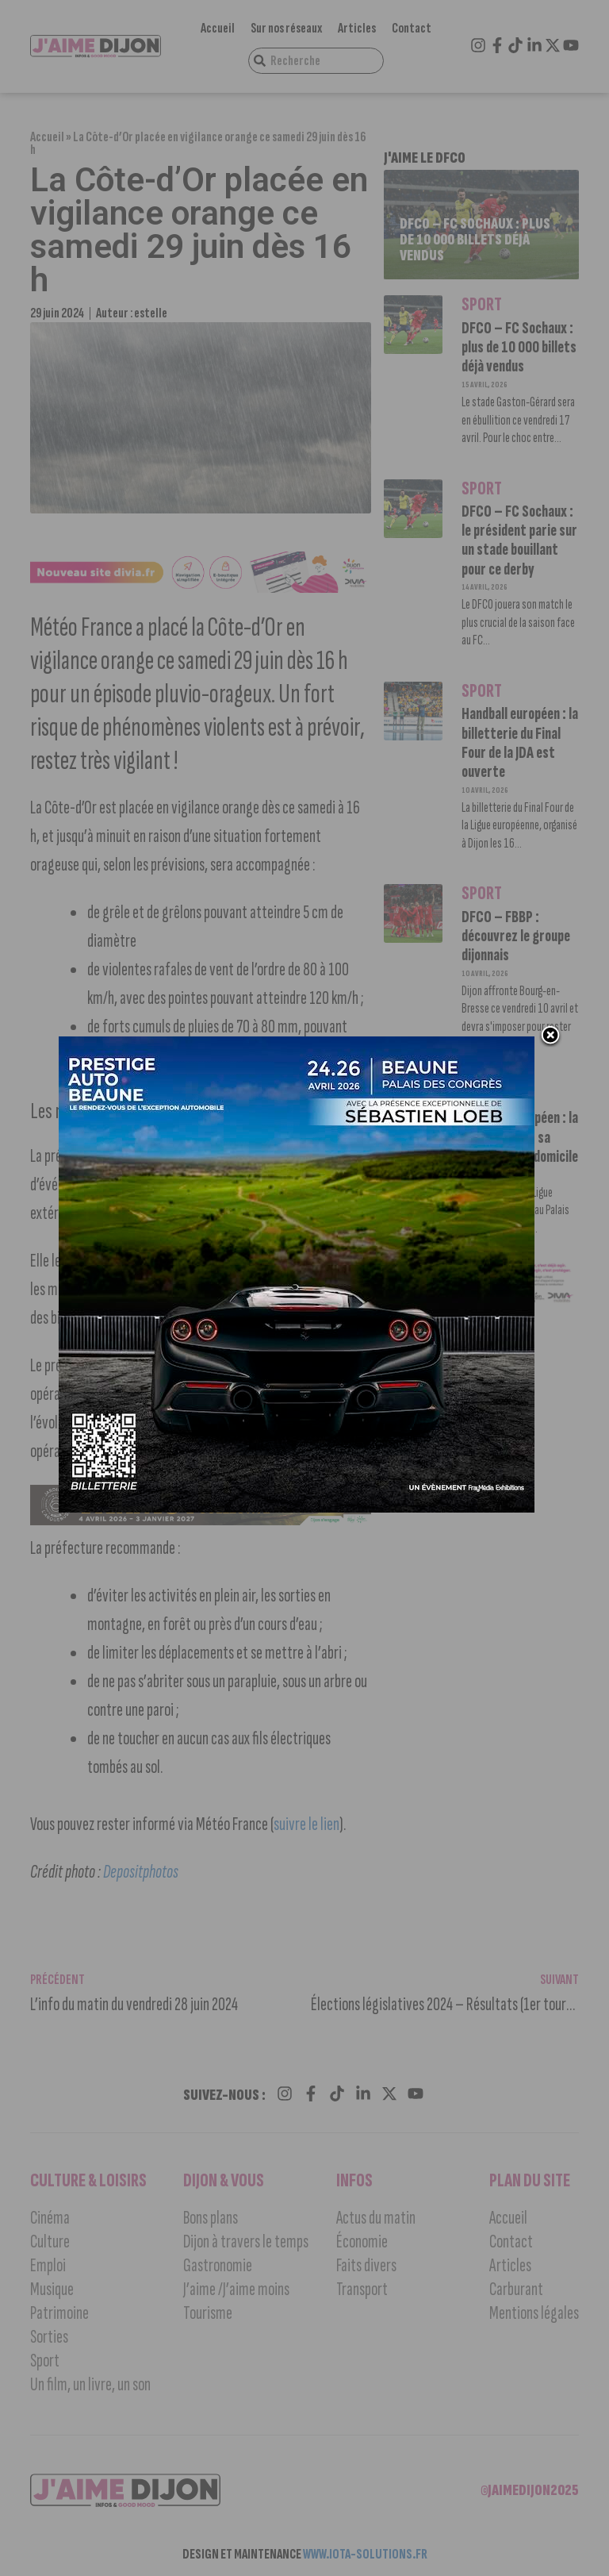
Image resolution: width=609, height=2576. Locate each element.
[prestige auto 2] (296, 1510)
